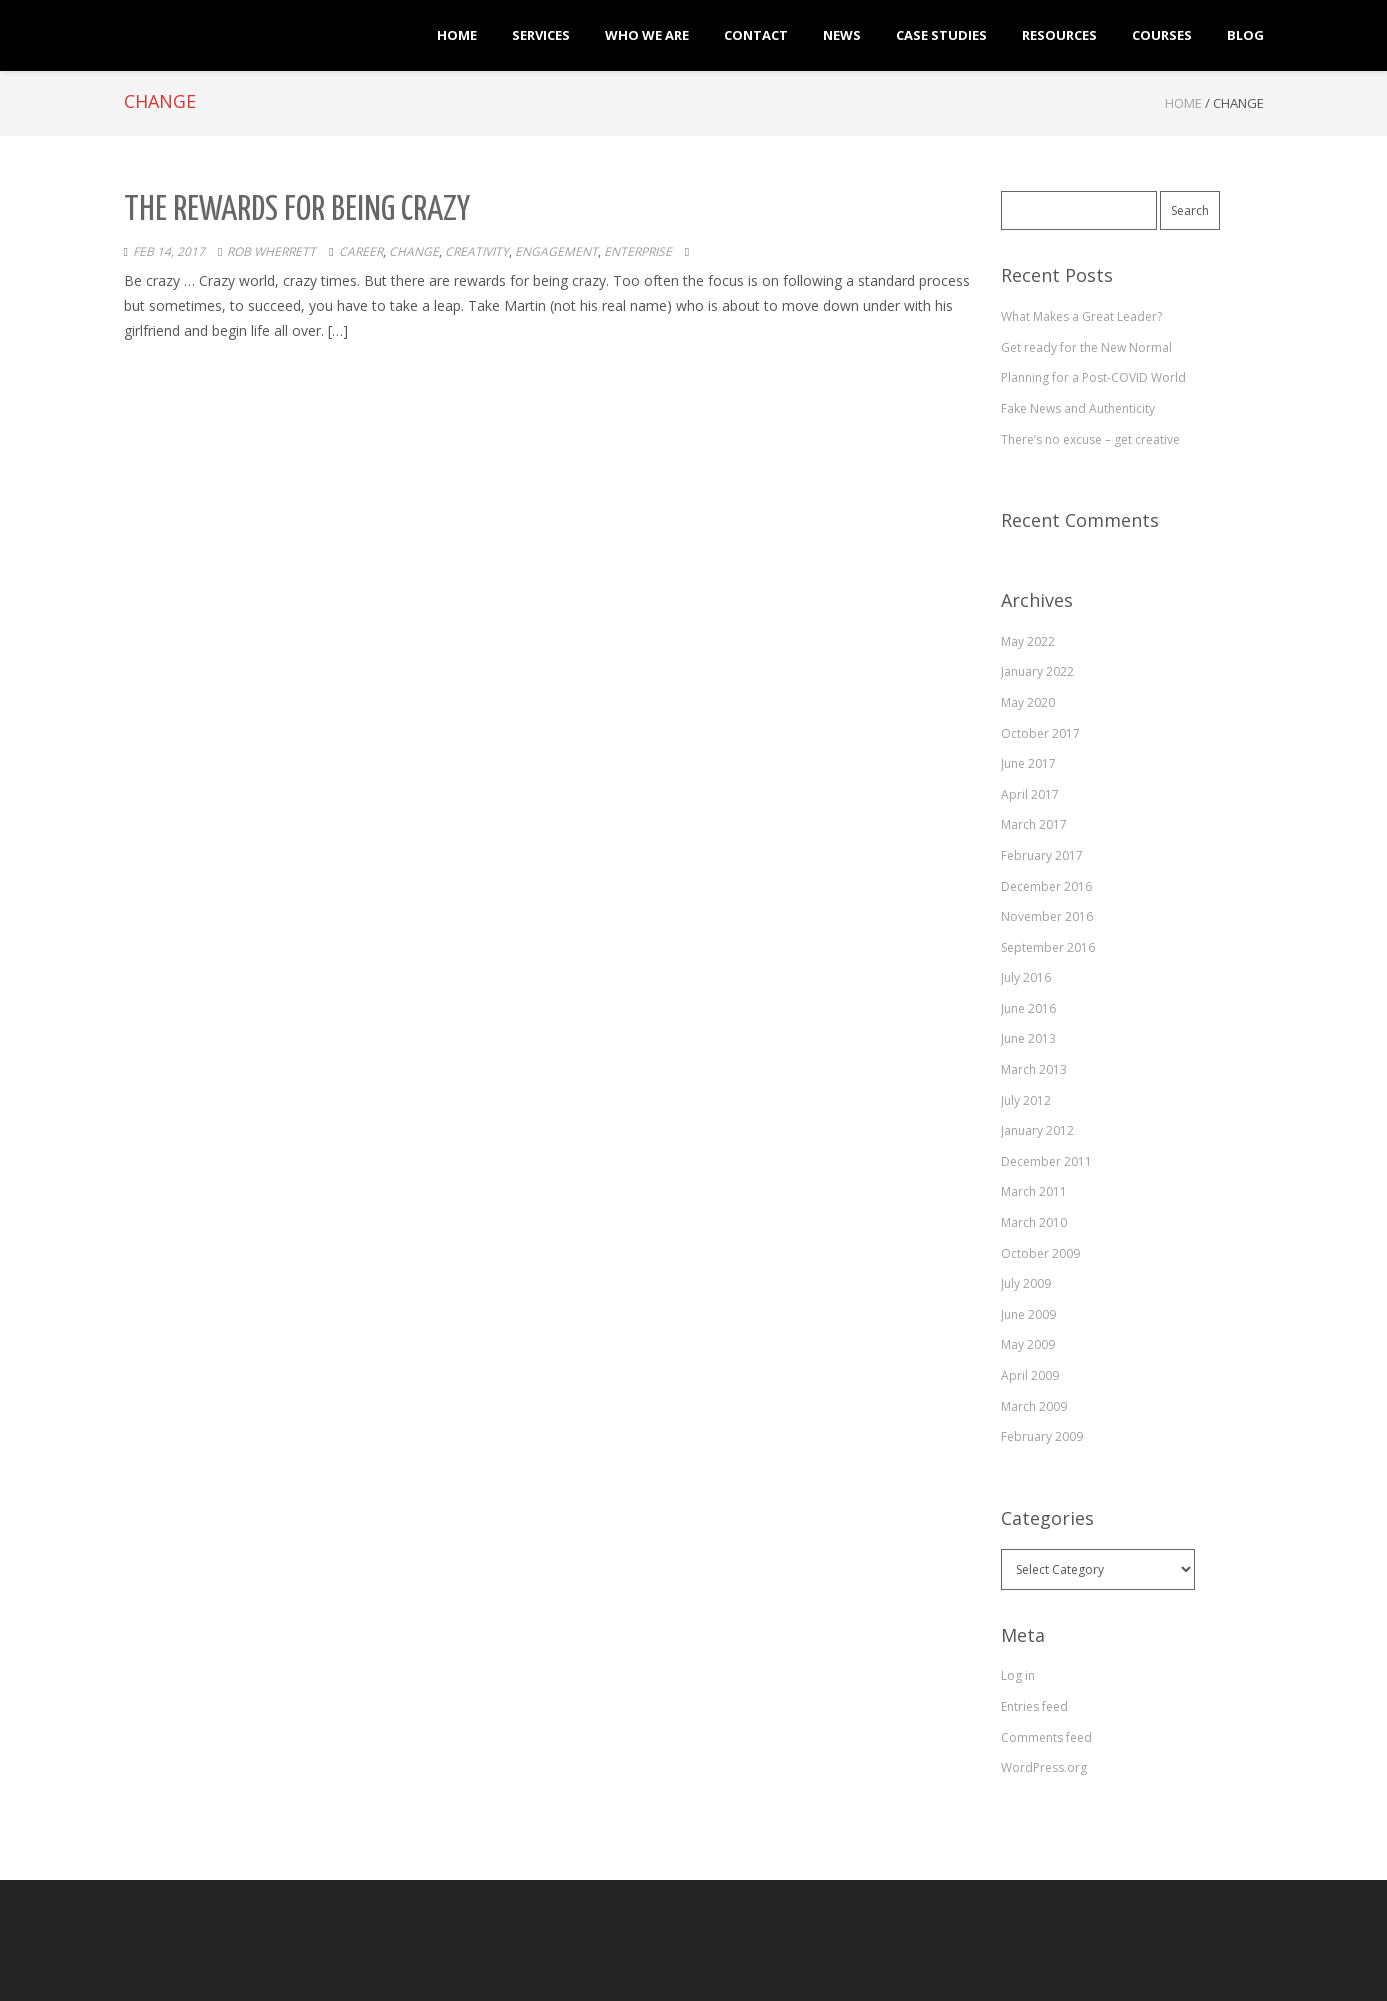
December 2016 (1046, 886)
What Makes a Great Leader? (1081, 316)
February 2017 (1042, 855)
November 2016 (1047, 916)
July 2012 (1026, 1100)
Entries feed (1034, 1706)
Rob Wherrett (271, 251)
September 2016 (1048, 947)
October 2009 (1040, 1253)
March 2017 (1034, 824)
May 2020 (1028, 702)
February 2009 (1042, 1436)
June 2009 (1028, 1314)
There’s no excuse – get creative (1090, 439)
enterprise (638, 251)
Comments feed (1046, 1737)
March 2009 (1034, 1406)
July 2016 (1026, 977)
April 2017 (1030, 794)
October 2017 (1040, 733)
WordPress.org (1044, 1767)
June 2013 (1028, 1038)
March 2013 (1034, 1069)
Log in (1018, 1675)
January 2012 (1037, 1130)
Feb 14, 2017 (169, 251)
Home (1183, 103)
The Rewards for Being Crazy (297, 210)
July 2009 (1026, 1283)
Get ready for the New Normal (1086, 347)
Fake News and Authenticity (1078, 408)
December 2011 (1046, 1161)
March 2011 (1034, 1191)
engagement (556, 251)
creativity (477, 251)
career (361, 251)
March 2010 (1034, 1222)
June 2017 (1028, 763)
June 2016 (1028, 1008)
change (414, 251)
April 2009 (1030, 1375)
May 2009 (1028, 1344)
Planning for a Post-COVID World (1093, 377)
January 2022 (1037, 671)
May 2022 (1028, 641)
